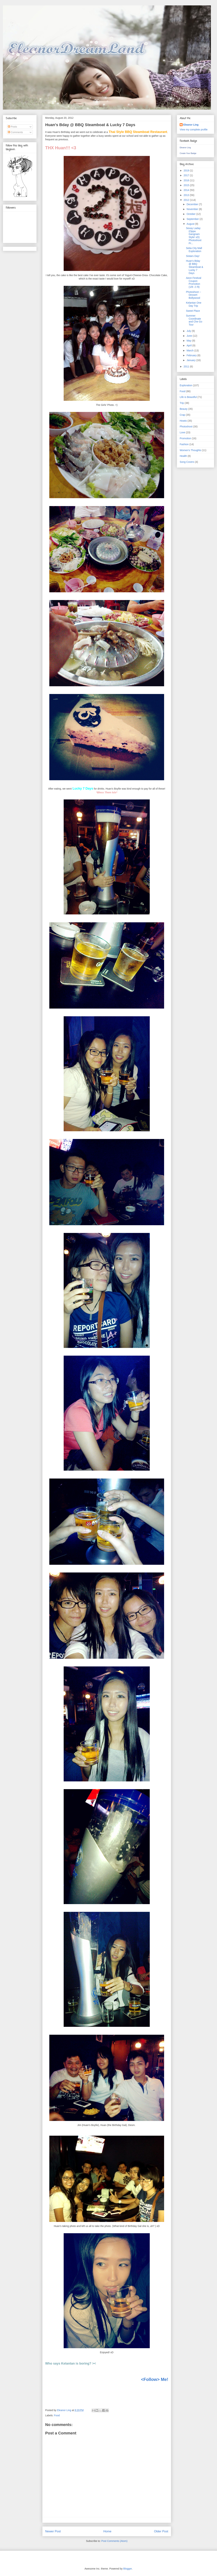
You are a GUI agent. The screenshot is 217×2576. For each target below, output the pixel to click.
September (193, 219)
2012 (187, 200)
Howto (183, 420)
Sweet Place (193, 310)
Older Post (161, 2531)
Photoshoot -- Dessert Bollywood (193, 294)
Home (107, 2531)
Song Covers (187, 461)
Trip (182, 403)
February (192, 355)
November (193, 209)
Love (182, 432)
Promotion (185, 438)
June (190, 335)
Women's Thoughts (190, 450)
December (193, 204)
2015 (187, 185)
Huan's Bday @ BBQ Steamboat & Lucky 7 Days (194, 266)
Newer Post (53, 2531)
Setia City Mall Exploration (194, 250)
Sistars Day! (192, 256)
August (191, 223)
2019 (187, 170)
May (189, 340)
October (191, 214)
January (191, 360)
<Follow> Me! (154, 2379)
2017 (187, 175)
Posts (12, 126)
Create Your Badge (188, 153)
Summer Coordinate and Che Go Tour (194, 320)
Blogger (127, 2568)
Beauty (184, 408)
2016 (187, 180)
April (189, 345)
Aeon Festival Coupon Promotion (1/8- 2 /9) (193, 282)
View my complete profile (193, 129)
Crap (182, 414)
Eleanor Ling (191, 124)
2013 (187, 195)
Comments (15, 132)
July (189, 330)
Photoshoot (186, 426)
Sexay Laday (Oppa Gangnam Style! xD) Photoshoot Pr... (193, 236)
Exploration (186, 385)
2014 (187, 190)
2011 (187, 366)
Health (183, 456)
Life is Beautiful (188, 397)
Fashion (184, 444)
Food (57, 2415)
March (190, 350)
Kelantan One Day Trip (193, 304)
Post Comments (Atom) (114, 2541)
